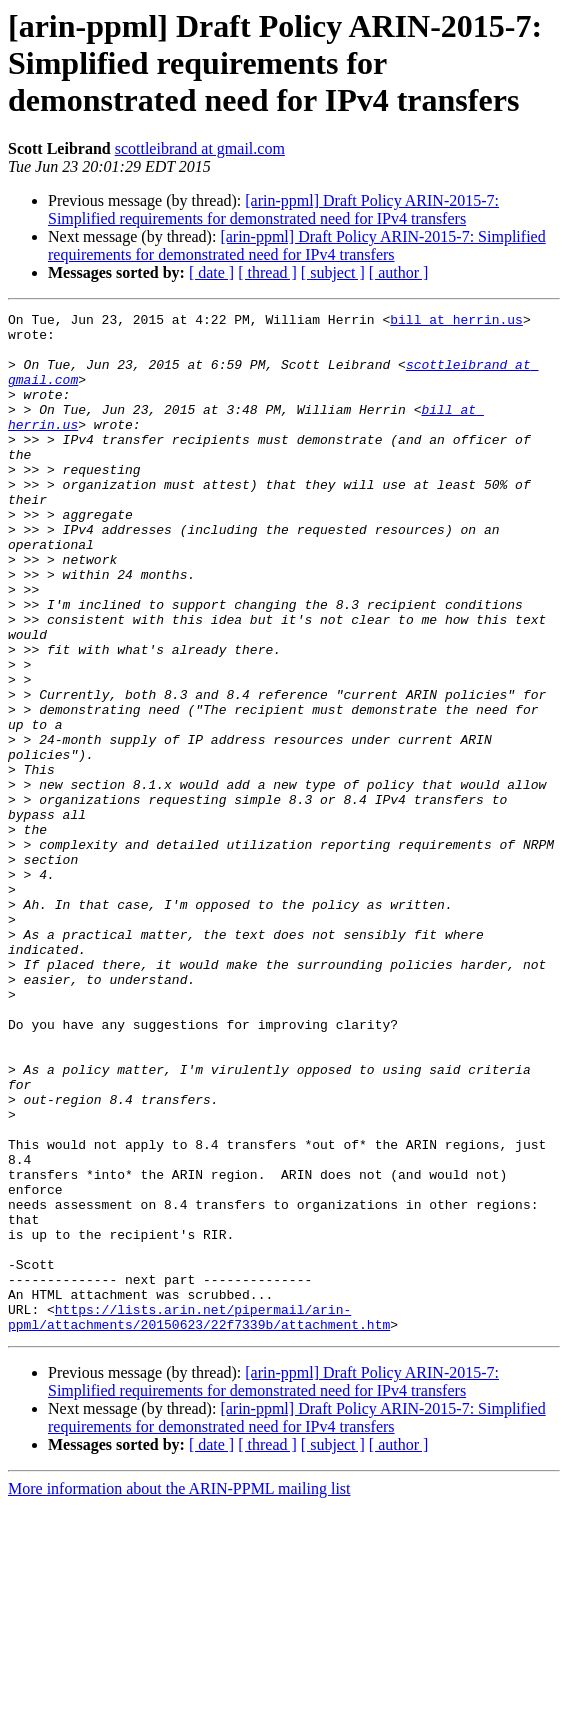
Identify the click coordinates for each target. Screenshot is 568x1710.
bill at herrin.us (456, 322)
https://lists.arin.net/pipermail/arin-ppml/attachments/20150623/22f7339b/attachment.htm (199, 1519)
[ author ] (399, 272)
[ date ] (211, 272)
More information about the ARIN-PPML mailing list (179, 1692)
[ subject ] (333, 272)
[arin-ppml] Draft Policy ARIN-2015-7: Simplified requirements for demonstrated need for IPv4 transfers (273, 209)
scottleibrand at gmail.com (200, 148)
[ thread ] (267, 272)
